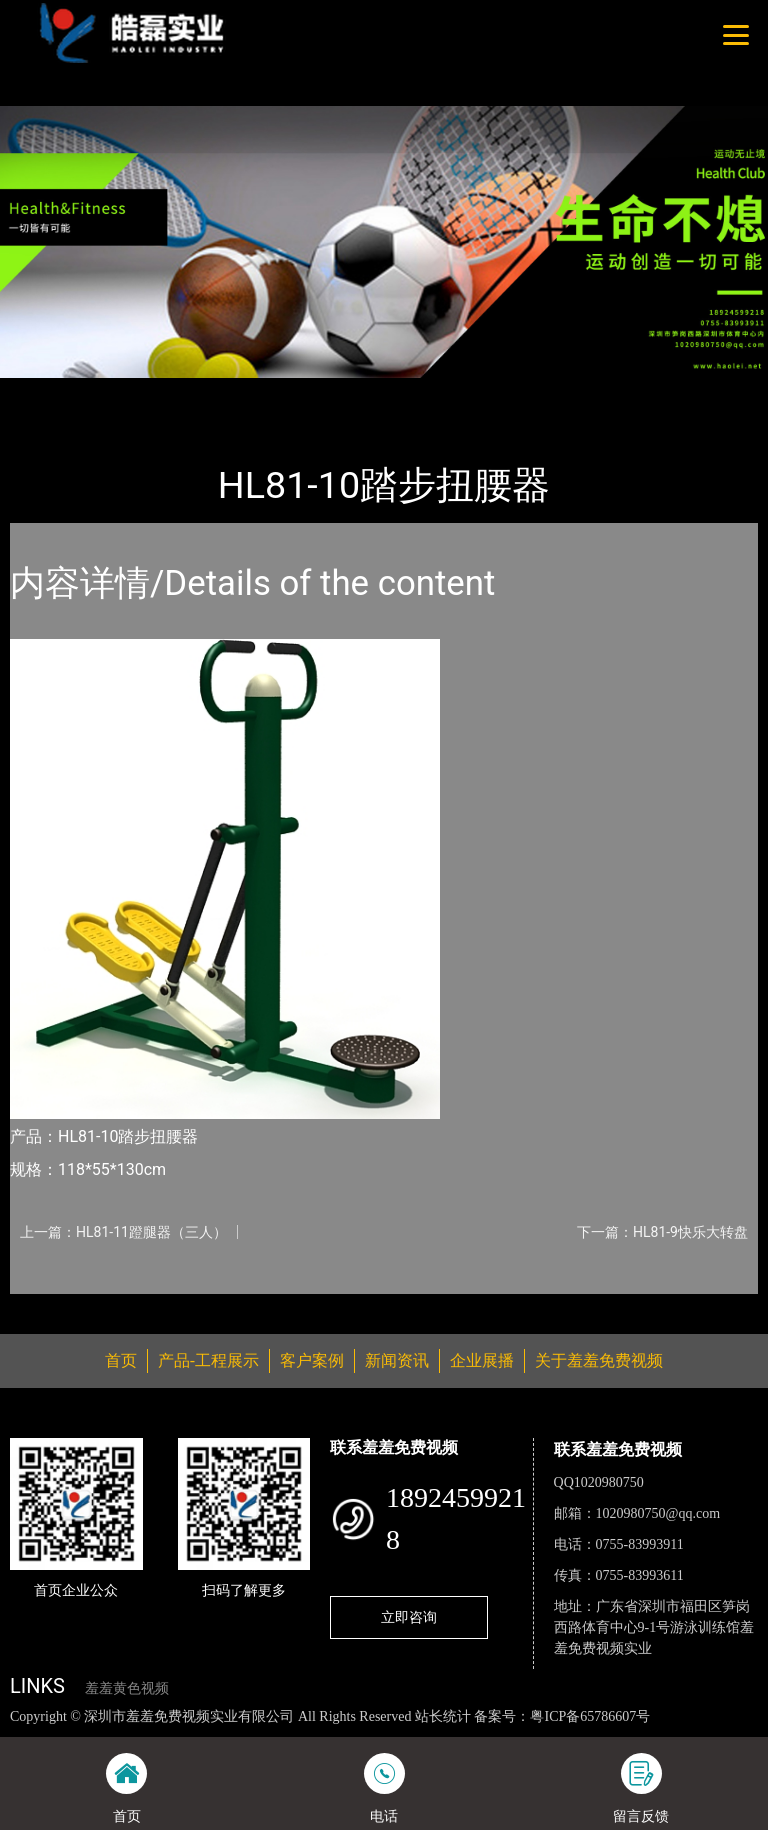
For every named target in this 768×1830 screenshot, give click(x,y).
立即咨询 (409, 1617)
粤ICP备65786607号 (590, 1716)
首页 (45, 391)
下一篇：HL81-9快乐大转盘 (662, 1232)
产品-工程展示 (130, 391)
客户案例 (312, 1360)
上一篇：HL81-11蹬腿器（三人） (123, 1232)
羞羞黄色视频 (127, 1688)
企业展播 (482, 1360)
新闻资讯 (397, 1360)
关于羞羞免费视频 (599, 1360)
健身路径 (230, 391)
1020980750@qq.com (658, 1513)
